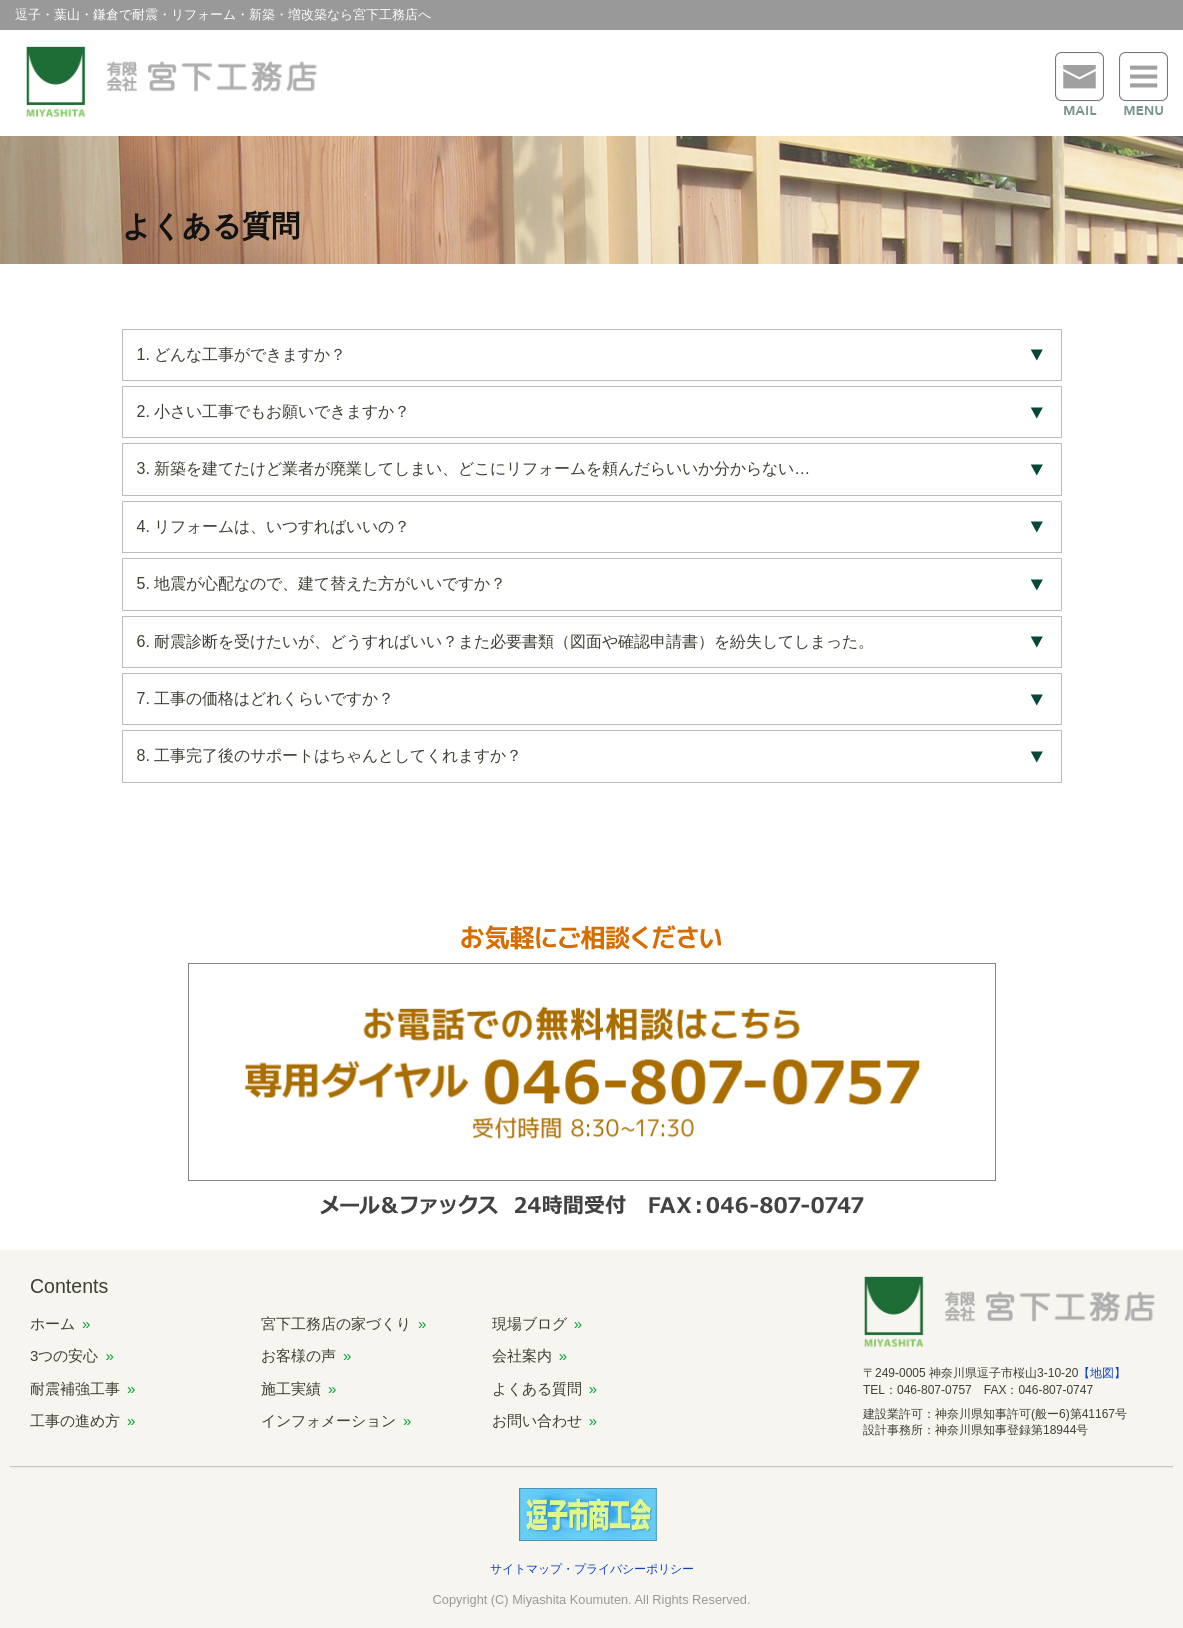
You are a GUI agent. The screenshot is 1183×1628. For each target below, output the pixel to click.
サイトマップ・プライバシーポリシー (592, 1569)
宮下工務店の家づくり (336, 1323)
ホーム (52, 1323)
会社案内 (522, 1355)
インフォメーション (328, 1420)
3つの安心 (64, 1355)
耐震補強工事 (75, 1388)
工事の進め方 (75, 1420)
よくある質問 (537, 1388)
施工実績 (291, 1388)
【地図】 (1102, 1373)
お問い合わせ (537, 1420)
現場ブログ (529, 1323)
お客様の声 (298, 1355)
